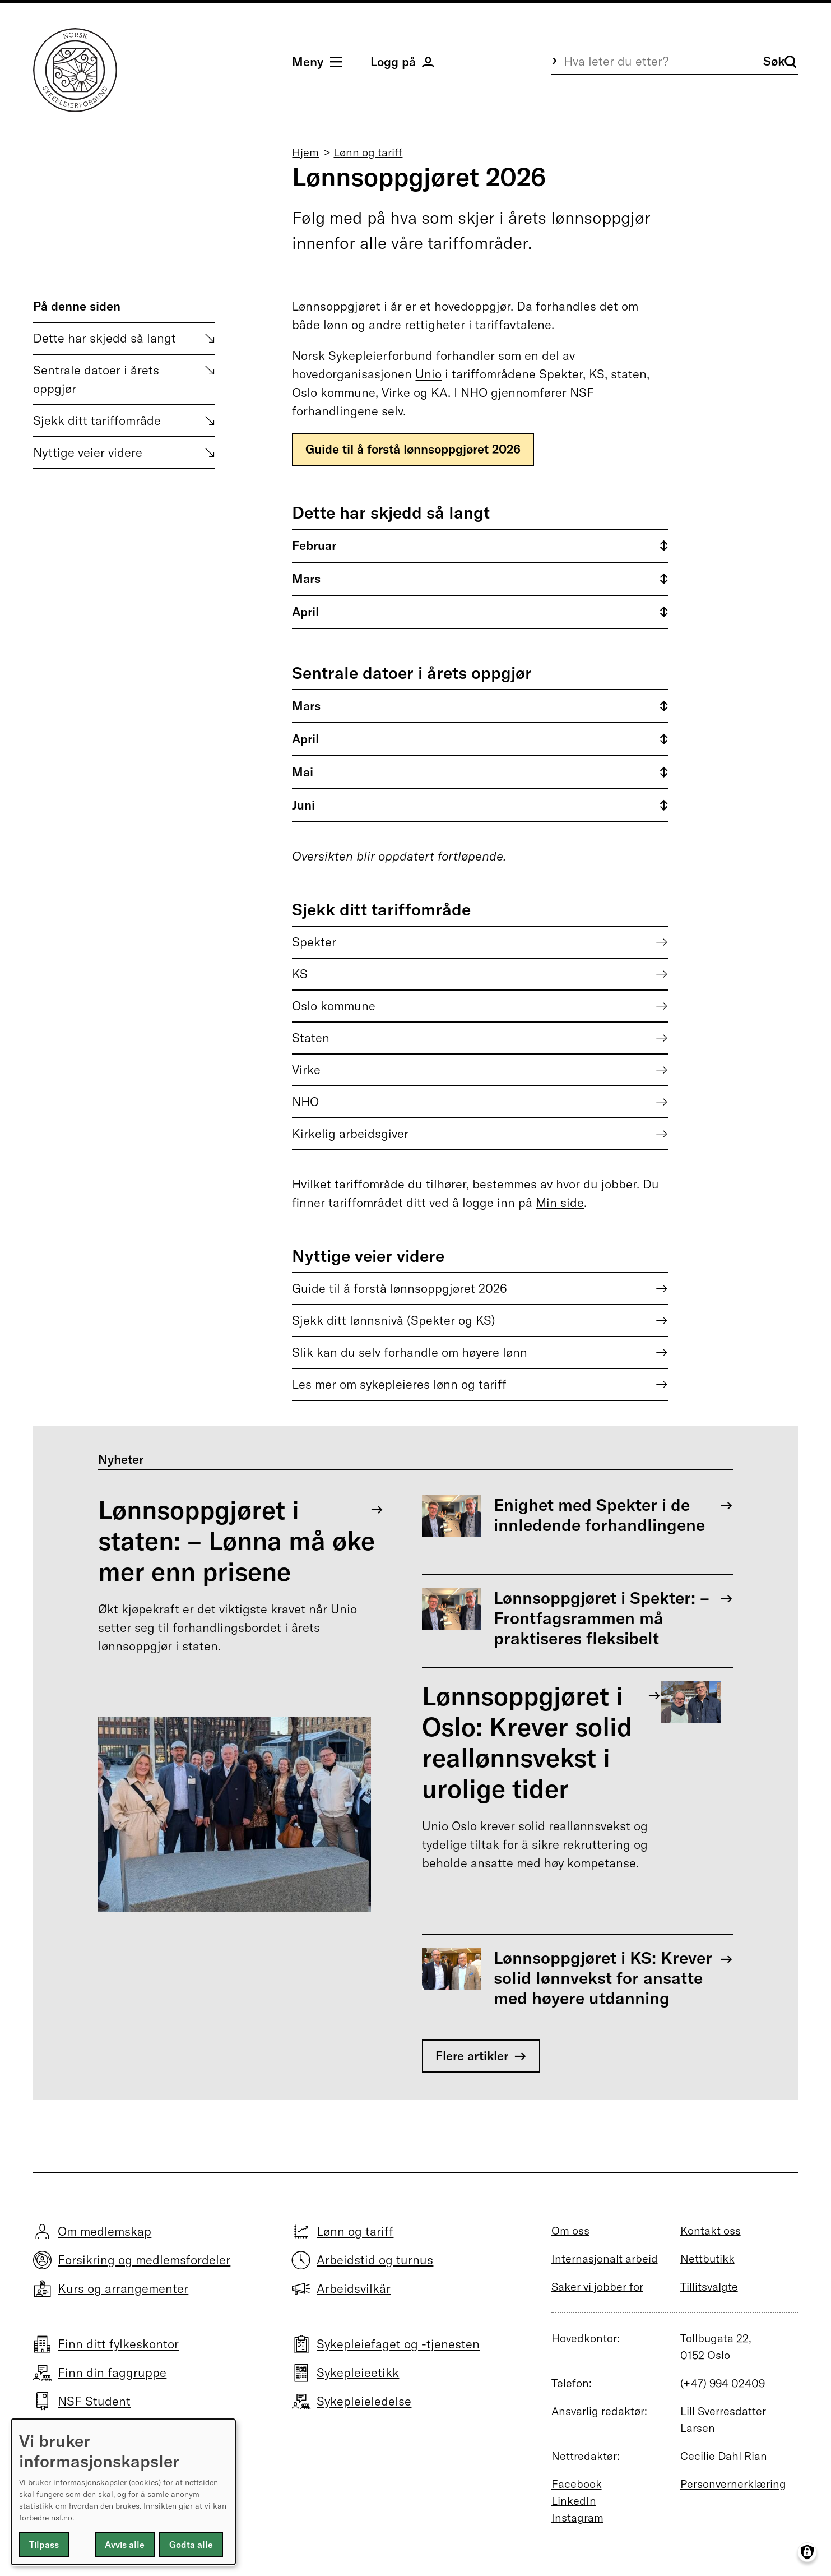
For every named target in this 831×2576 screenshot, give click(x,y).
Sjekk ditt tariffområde (97, 420)
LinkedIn (573, 2501)
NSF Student (94, 2401)
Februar (314, 545)
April (305, 611)
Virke (306, 1069)
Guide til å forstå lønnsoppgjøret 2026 (413, 449)
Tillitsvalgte (709, 2286)
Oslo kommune (333, 1006)
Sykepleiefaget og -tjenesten (398, 2344)
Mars (306, 578)
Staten (310, 1038)
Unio (428, 374)
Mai (302, 772)
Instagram (577, 2517)
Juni (303, 805)
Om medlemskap (104, 2231)
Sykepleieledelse (364, 2401)
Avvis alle (125, 2544)
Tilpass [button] (44, 2544)
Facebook (576, 2484)
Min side (560, 1202)
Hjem (305, 152)
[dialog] (123, 2492)
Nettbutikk (707, 2258)
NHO (305, 1101)
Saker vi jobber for (597, 2286)
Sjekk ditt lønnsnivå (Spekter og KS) (393, 1320)
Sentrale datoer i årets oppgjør (96, 379)
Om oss (570, 2230)
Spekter (314, 942)
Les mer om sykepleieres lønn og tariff (399, 1384)
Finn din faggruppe (112, 2372)
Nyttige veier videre (87, 452)
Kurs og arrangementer (123, 2288)
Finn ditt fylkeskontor (118, 2344)
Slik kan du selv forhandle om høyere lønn (409, 1352)
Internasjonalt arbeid (604, 2258)
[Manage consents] (807, 2552)
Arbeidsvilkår (354, 2288)
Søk (780, 61)
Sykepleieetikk (358, 2372)
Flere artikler (471, 2056)
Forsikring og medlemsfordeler (144, 2260)
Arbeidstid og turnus (375, 2260)
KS (300, 974)
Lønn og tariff (367, 152)
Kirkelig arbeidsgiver (350, 1133)
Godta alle (191, 2544)
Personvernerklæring (733, 2484)
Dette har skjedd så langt (104, 338)
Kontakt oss (710, 2230)
